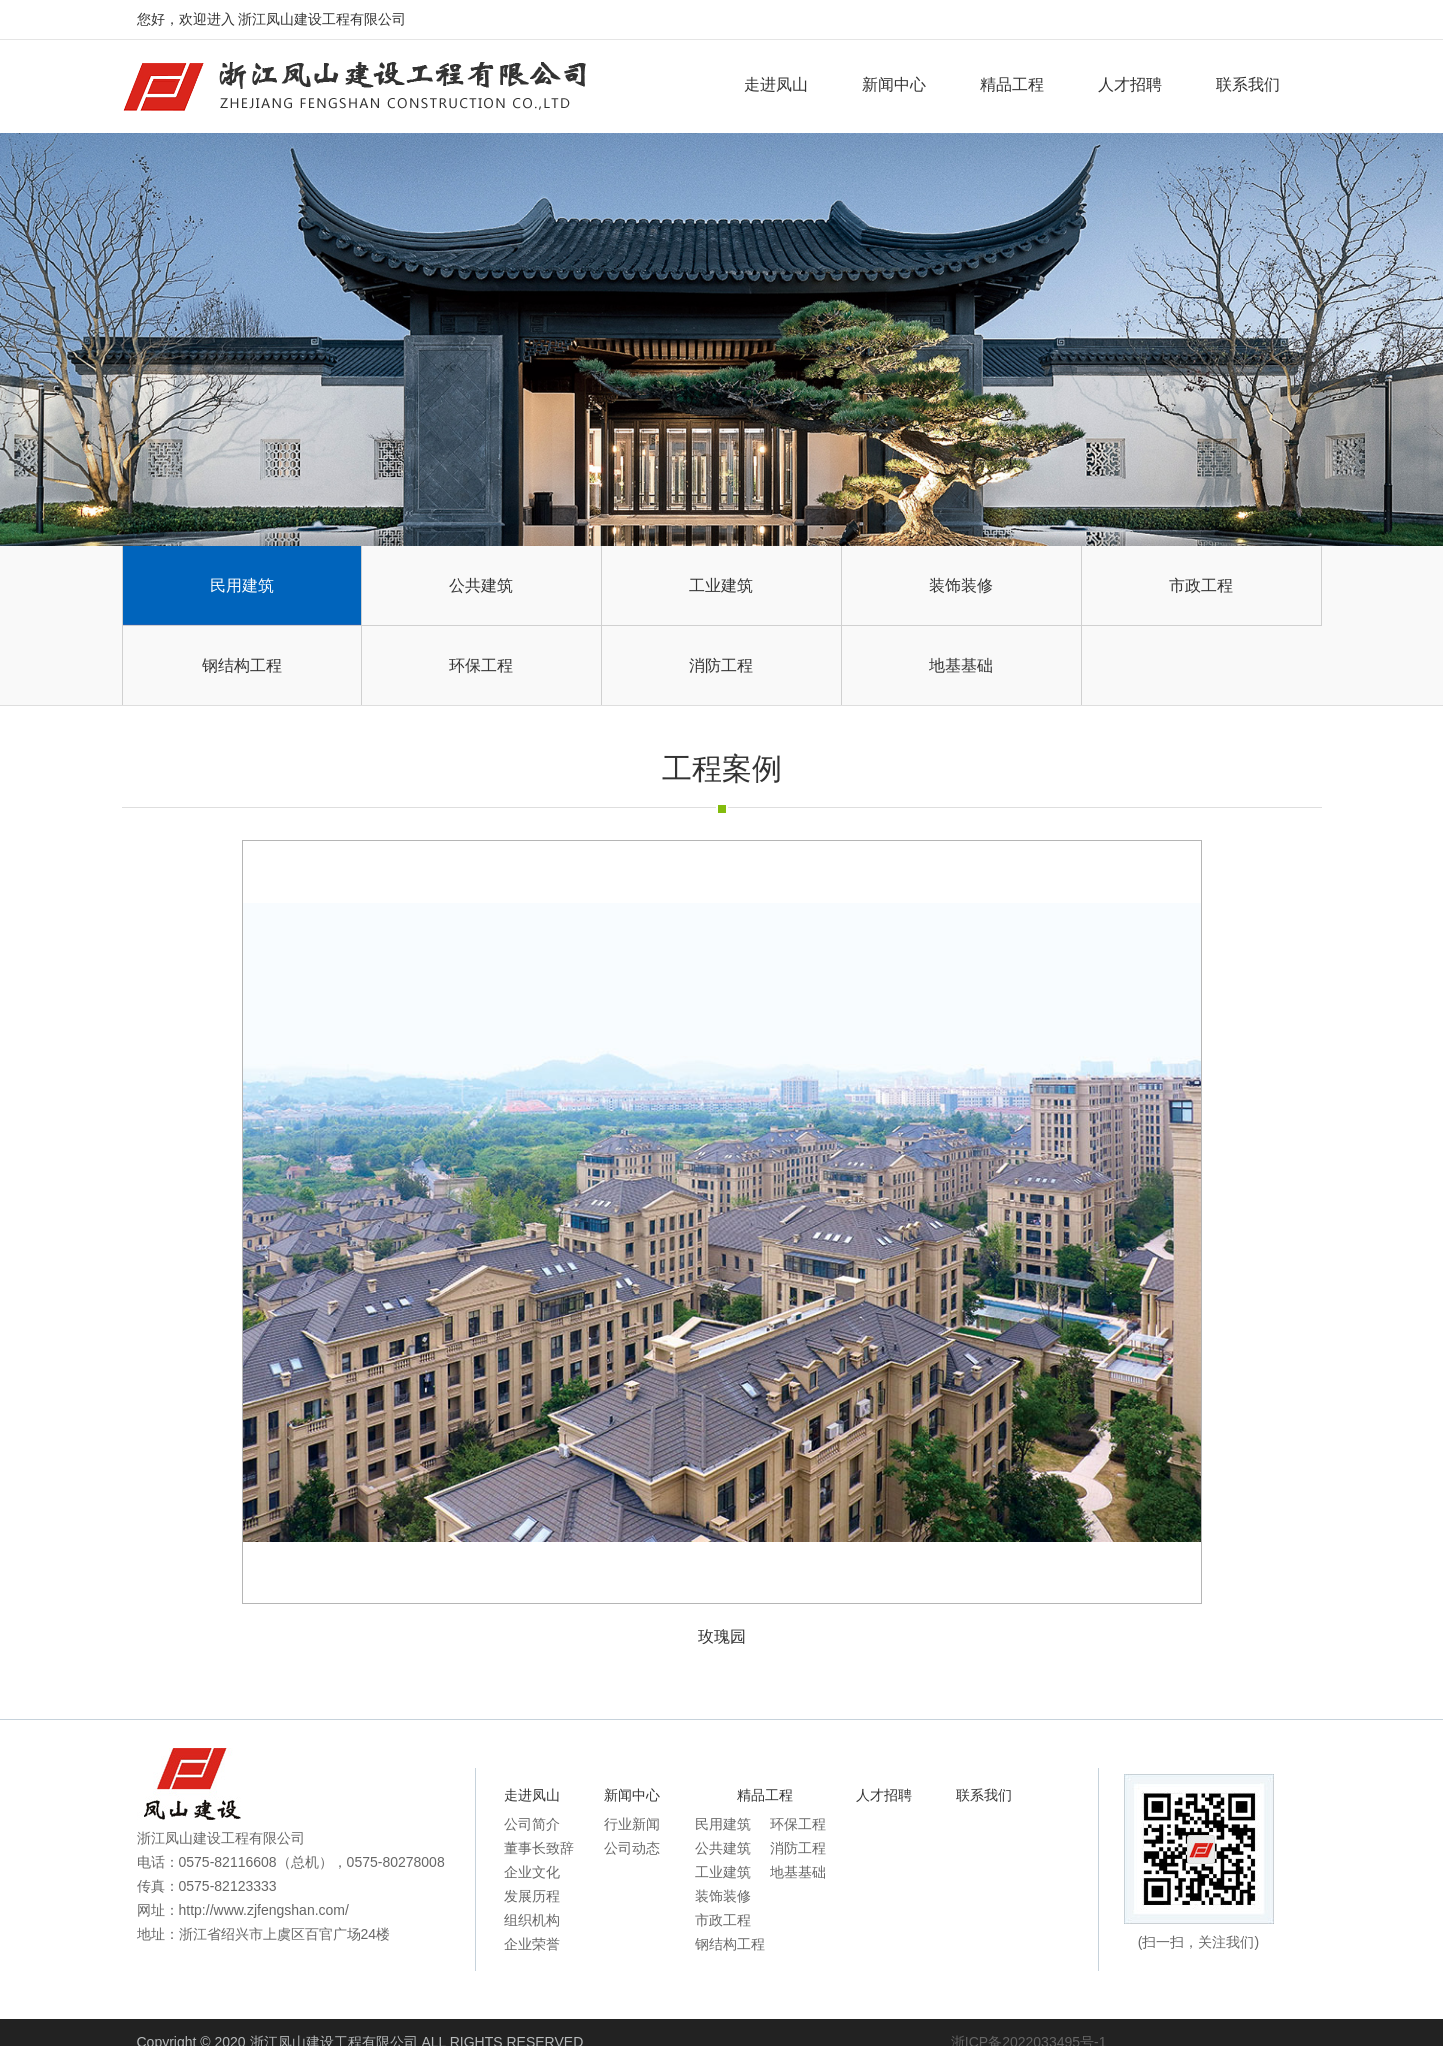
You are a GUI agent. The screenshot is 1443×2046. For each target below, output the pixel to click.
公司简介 (532, 1824)
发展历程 (532, 1896)
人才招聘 (1130, 84)
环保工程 (481, 665)
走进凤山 (776, 84)
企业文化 (532, 1872)
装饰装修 (961, 585)
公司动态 (632, 1848)
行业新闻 (632, 1824)
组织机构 (532, 1920)
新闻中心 (894, 84)
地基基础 (961, 665)
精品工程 (1012, 84)
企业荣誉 (532, 1944)
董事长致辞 (539, 1848)
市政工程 (1201, 585)
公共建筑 (481, 585)
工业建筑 (721, 585)
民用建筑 (242, 585)
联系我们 (1248, 84)
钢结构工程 (242, 665)
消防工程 (721, 665)
